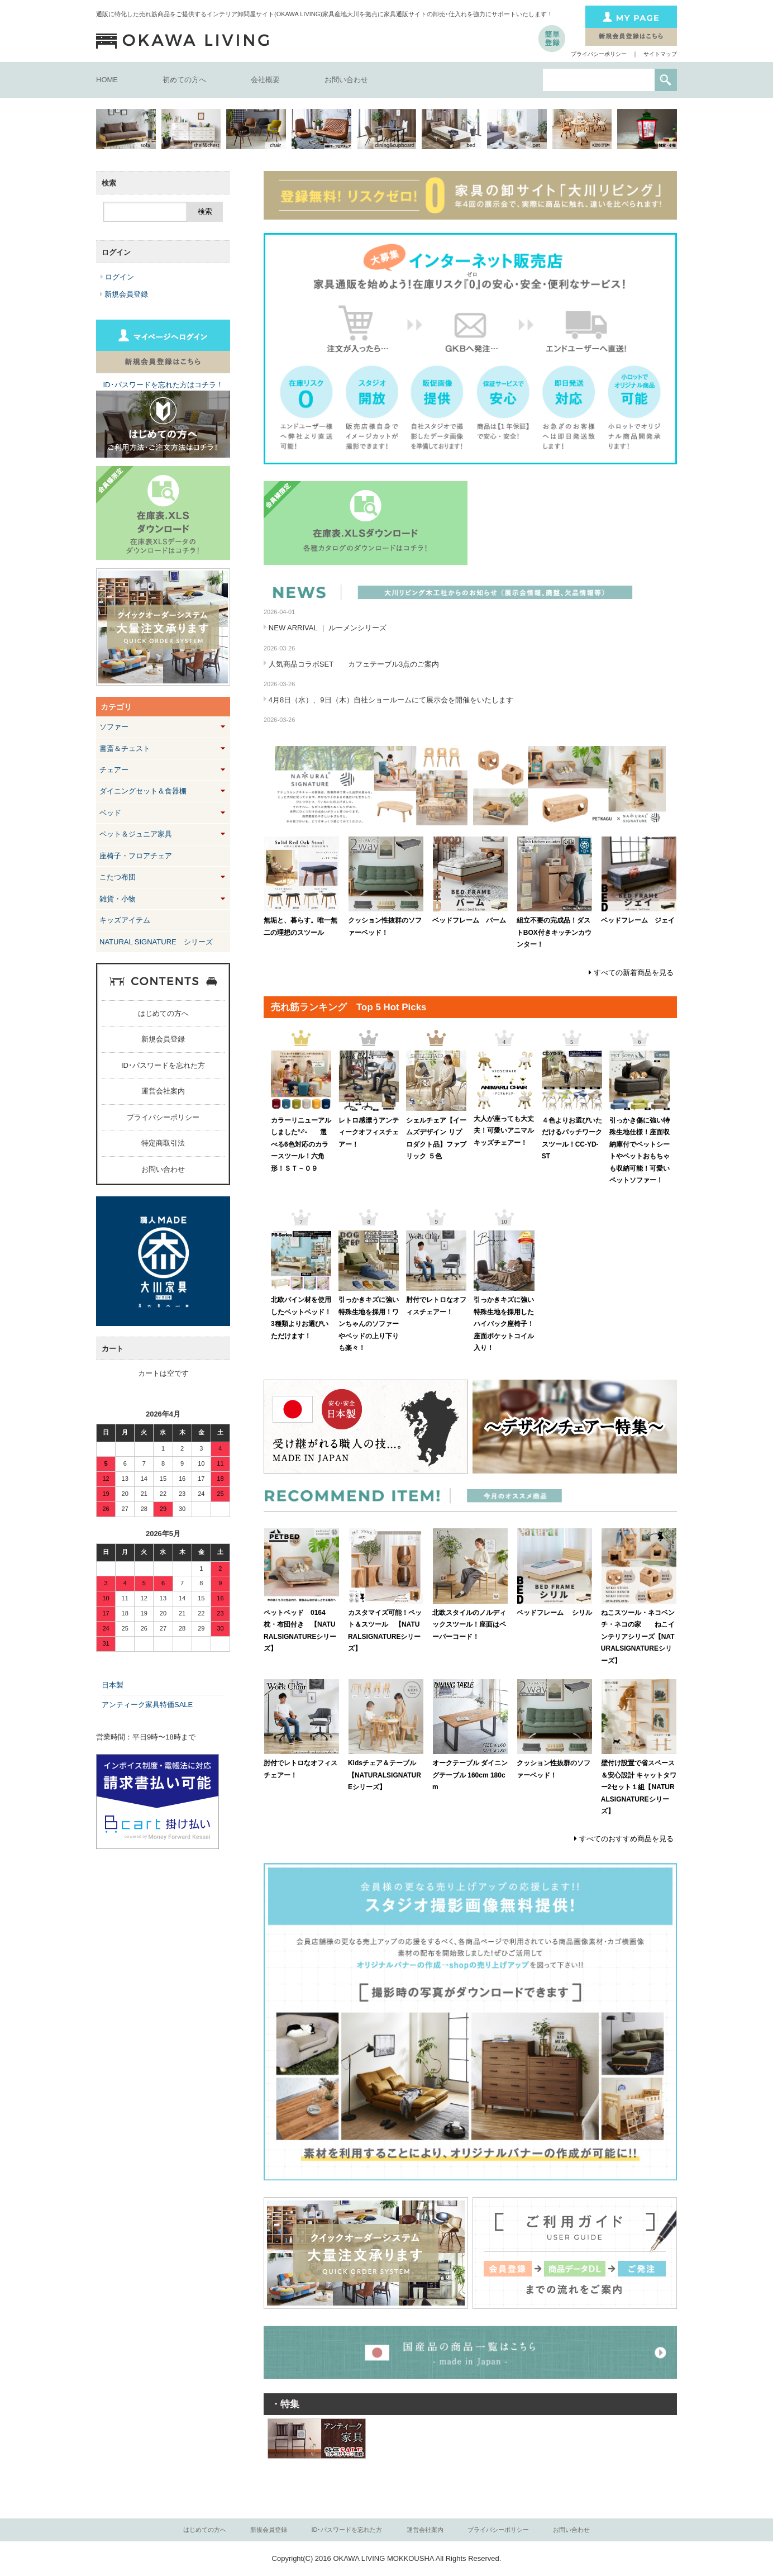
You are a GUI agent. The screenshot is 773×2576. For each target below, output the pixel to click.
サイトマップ (660, 54)
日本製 (112, 1685)
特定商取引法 (163, 1143)
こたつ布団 (117, 877)
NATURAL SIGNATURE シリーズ (156, 942)
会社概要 (265, 79)
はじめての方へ (163, 1013)
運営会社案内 (163, 1091)
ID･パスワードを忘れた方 (163, 1065)
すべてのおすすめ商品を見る (626, 1838)
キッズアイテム (124, 920)
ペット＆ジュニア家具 (135, 834)
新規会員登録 (163, 1039)
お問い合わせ (346, 79)
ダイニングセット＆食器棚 (143, 791)
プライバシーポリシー (599, 54)
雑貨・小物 (117, 899)
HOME (107, 79)
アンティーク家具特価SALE (147, 1704)
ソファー (113, 727)
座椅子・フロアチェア (135, 856)
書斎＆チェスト (124, 748)
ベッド (110, 813)
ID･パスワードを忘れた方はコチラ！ (163, 385)
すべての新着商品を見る (634, 972)
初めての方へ (184, 79)
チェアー (113, 770)
